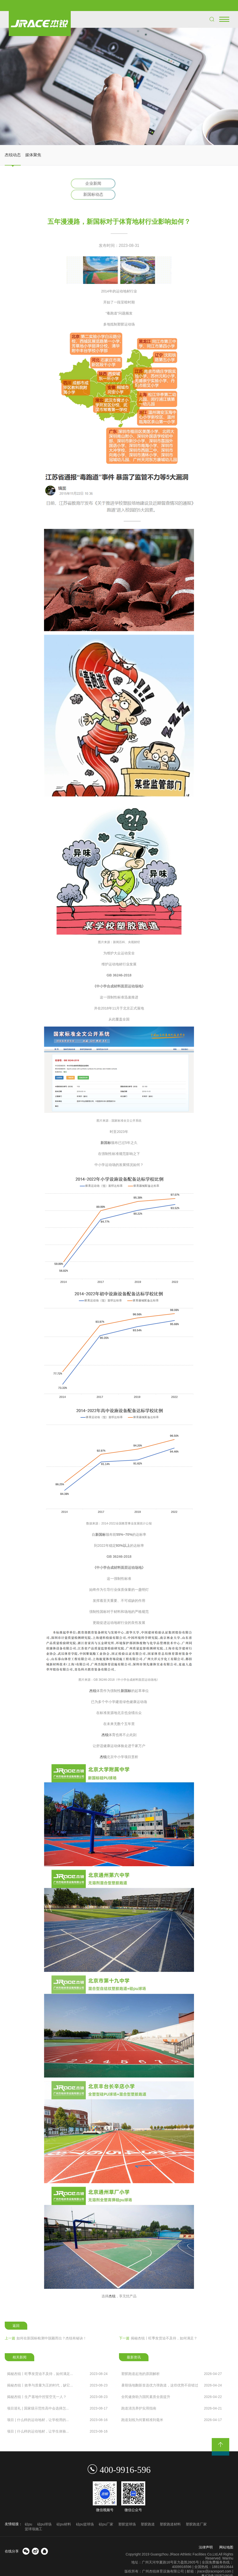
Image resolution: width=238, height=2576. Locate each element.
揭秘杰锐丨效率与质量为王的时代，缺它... (57, 2374)
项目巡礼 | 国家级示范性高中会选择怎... (57, 2397)
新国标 (105, 1132)
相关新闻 (19, 2346)
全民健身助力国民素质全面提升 (171, 2385)
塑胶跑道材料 (170, 2513)
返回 (16, 2315)
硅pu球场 (44, 2513)
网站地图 (226, 2536)
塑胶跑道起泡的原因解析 (171, 2362)
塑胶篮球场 (127, 2513)
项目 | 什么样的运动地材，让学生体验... (57, 2420)
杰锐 (92, 1680)
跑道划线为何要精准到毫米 (171, 2409)
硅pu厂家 (106, 2513)
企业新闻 (92, 184)
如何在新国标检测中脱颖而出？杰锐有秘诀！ (45, 2327)
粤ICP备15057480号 (217, 2565)
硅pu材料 (63, 2513)
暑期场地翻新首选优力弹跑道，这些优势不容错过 (171, 2374)
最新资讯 (134, 2346)
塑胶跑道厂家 (196, 2513)
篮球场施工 (33, 2518)
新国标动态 (146, 184)
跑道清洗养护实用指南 (171, 2397)
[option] (119, 86)
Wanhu (227, 2547)
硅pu (28, 2513)
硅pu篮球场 (85, 2513)
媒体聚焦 (33, 155)
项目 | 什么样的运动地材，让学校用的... (57, 2409)
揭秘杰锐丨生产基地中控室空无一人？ (57, 2385)
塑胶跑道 (148, 2513)
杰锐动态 (13, 155)
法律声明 (206, 2536)
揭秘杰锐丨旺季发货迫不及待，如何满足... (57, 2362)
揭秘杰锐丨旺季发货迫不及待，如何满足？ (158, 2327)
